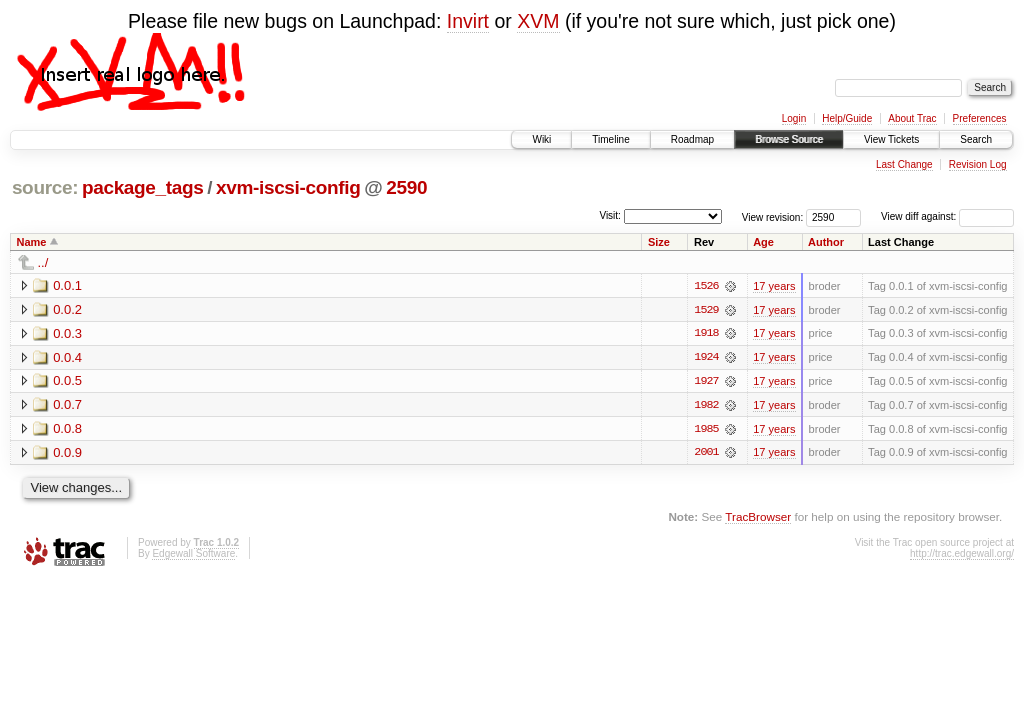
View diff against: (947, 216)
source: (45, 187)
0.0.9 (67, 453)
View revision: (773, 216)
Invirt (468, 21)
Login (794, 118)
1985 (706, 430)
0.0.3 (67, 333)
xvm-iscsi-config (288, 187)
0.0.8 (67, 429)
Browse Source (789, 139)
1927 (706, 382)
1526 (706, 286)
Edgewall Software (193, 555)
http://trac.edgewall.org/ (962, 555)
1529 (706, 310)
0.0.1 (67, 285)
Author (826, 242)
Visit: (610, 215)
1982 (706, 406)
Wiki (541, 139)
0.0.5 (67, 381)
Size (659, 242)
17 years (774, 286)
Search (976, 139)
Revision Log (978, 164)
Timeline (610, 139)
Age (763, 242)
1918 (706, 334)
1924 (706, 358)
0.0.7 (67, 405)
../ (43, 262)
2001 (706, 454)
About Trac (912, 118)
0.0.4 (67, 357)
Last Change (904, 164)
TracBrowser (758, 518)
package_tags (143, 187)
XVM (538, 21)
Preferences (980, 118)
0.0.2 (67, 309)
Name (32, 242)
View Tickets (891, 139)
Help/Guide (847, 118)
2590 (406, 187)
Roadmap (692, 139)
